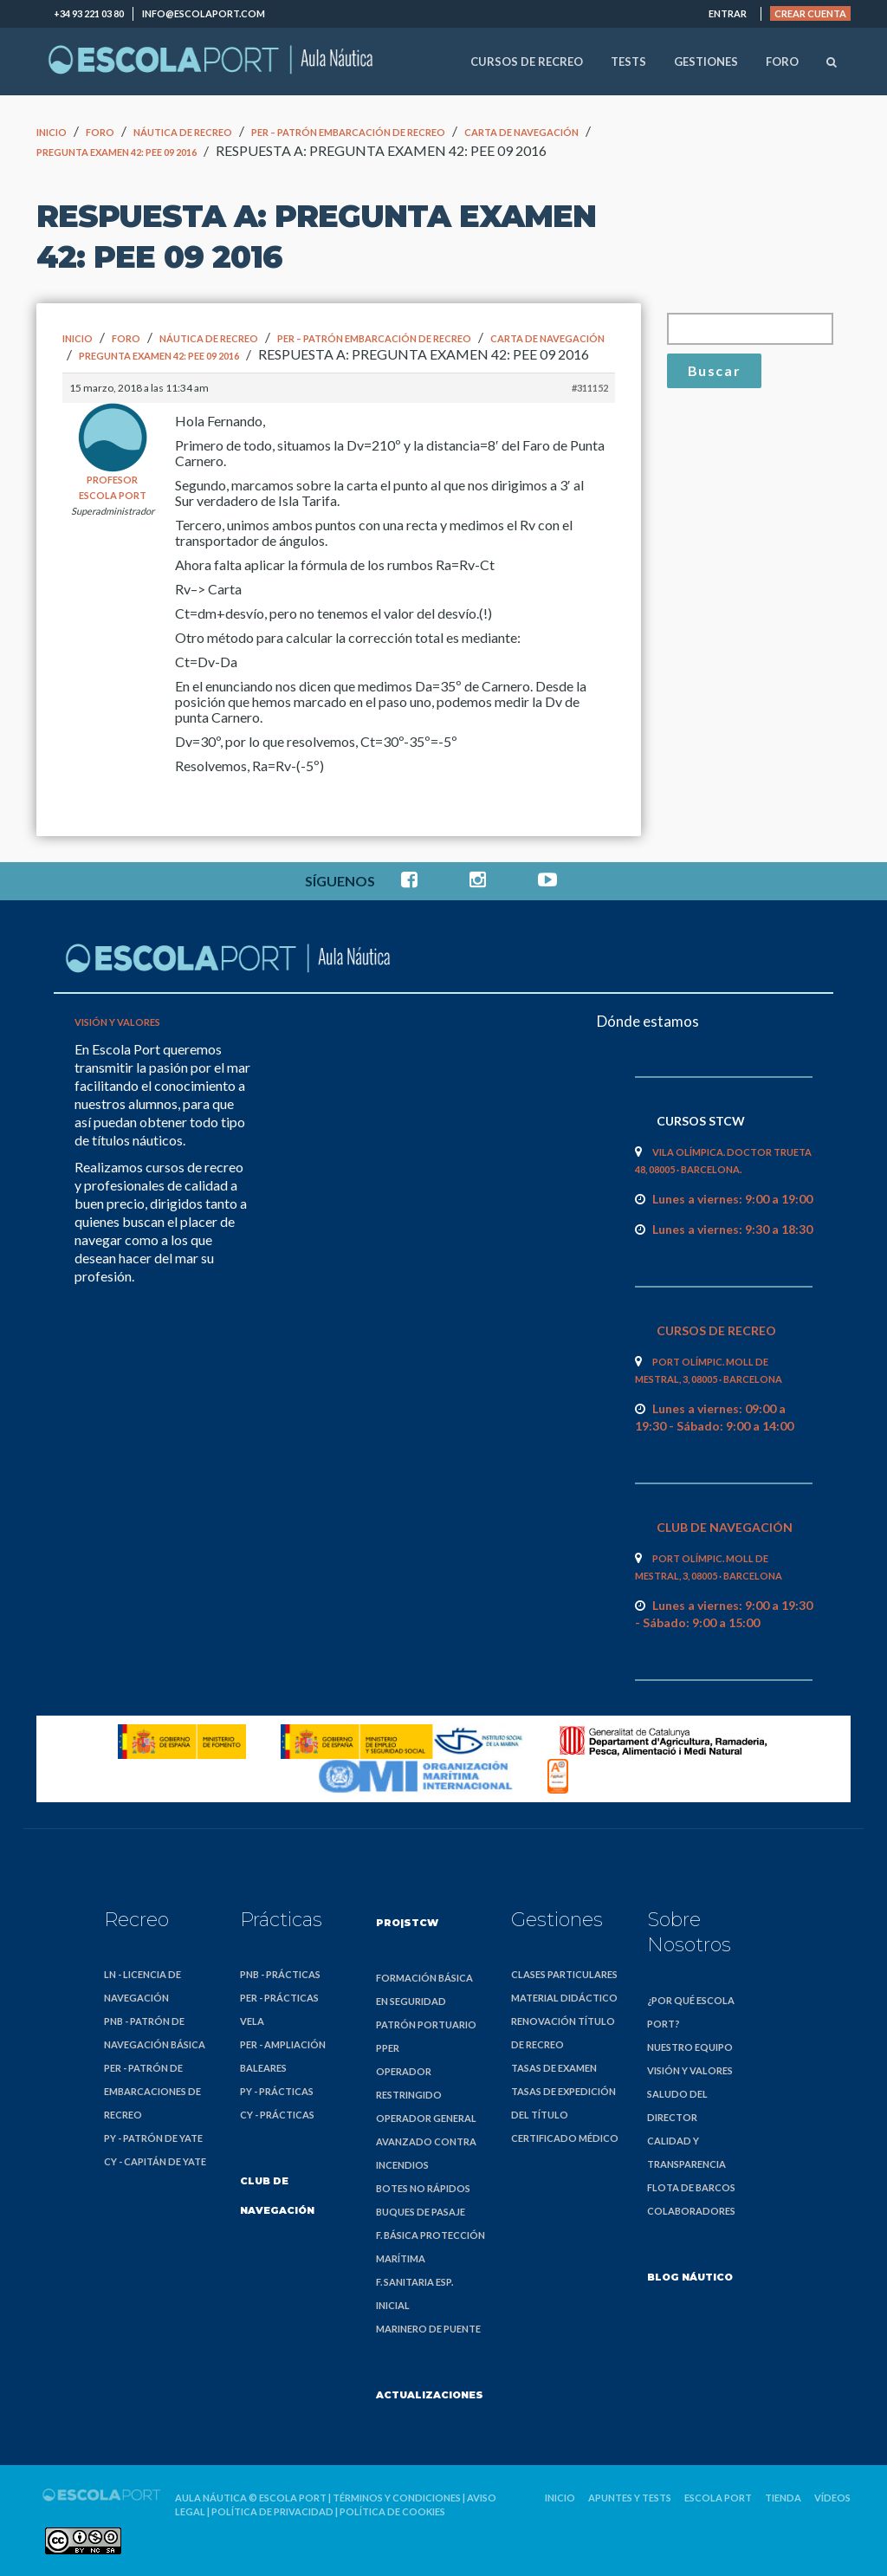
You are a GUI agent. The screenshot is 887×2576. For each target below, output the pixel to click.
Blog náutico (690, 2277)
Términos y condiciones (397, 2497)
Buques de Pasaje (420, 2211)
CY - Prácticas (277, 2114)
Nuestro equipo (690, 2047)
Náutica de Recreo (182, 132)
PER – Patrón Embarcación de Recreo (348, 132)
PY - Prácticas (277, 2091)
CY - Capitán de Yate (155, 2161)
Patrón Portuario (426, 2024)
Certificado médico (564, 2138)
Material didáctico (564, 1997)
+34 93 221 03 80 (89, 13)
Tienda (783, 2497)
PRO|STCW (407, 1923)
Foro (100, 132)
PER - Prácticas (279, 1997)
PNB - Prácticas (280, 1974)
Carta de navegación (521, 132)
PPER (387, 2048)
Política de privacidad (272, 2511)
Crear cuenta (810, 13)
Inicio (51, 132)
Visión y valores (117, 1022)
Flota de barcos (691, 2187)
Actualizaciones (429, 2395)
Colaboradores (691, 2210)
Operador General (426, 2118)
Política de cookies (392, 2511)
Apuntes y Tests (629, 2497)
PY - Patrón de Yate (153, 2138)
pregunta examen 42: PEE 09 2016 (116, 152)
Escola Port (293, 2497)
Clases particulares (564, 1974)
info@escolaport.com (203, 13)
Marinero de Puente (428, 2328)
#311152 (590, 387)
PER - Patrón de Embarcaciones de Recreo (152, 2091)
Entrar (728, 13)
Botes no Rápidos (423, 2188)
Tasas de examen (554, 2067)
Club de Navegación (277, 2195)
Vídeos (832, 2497)
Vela (252, 2021)
